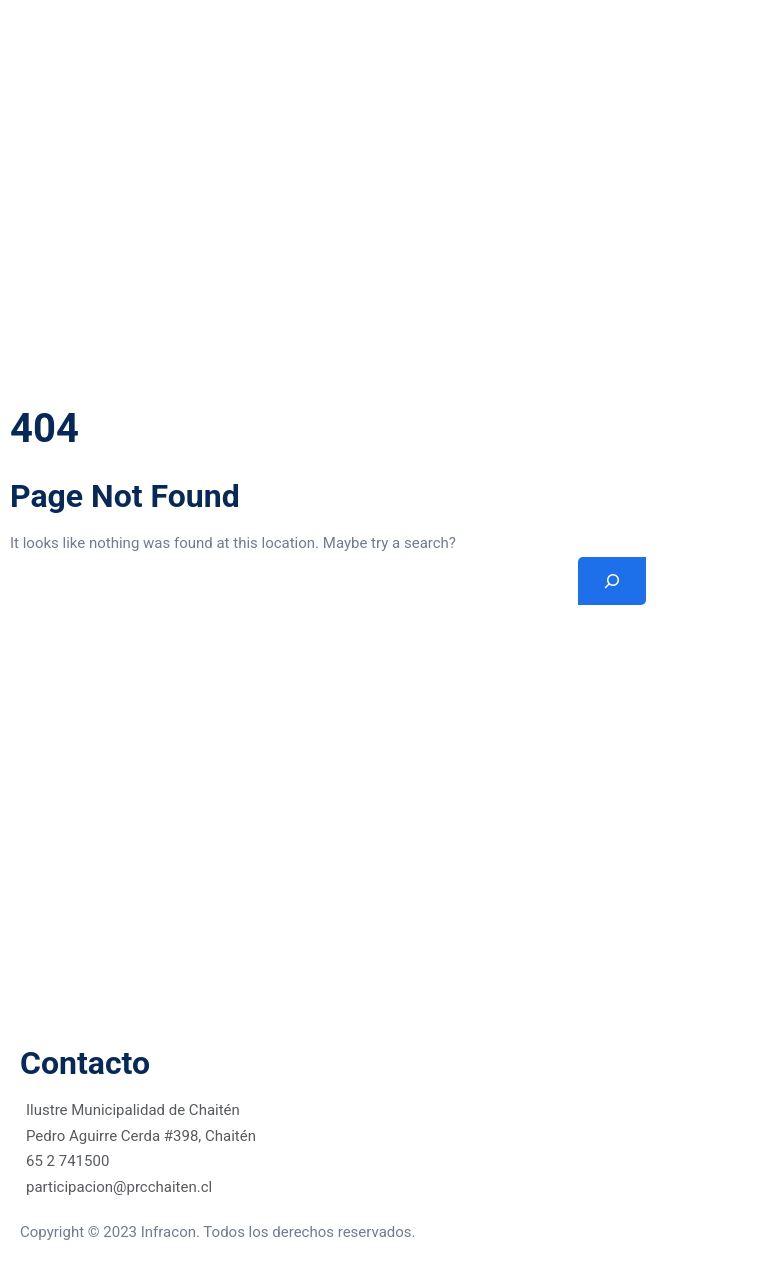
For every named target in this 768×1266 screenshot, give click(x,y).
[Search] (612, 581)
